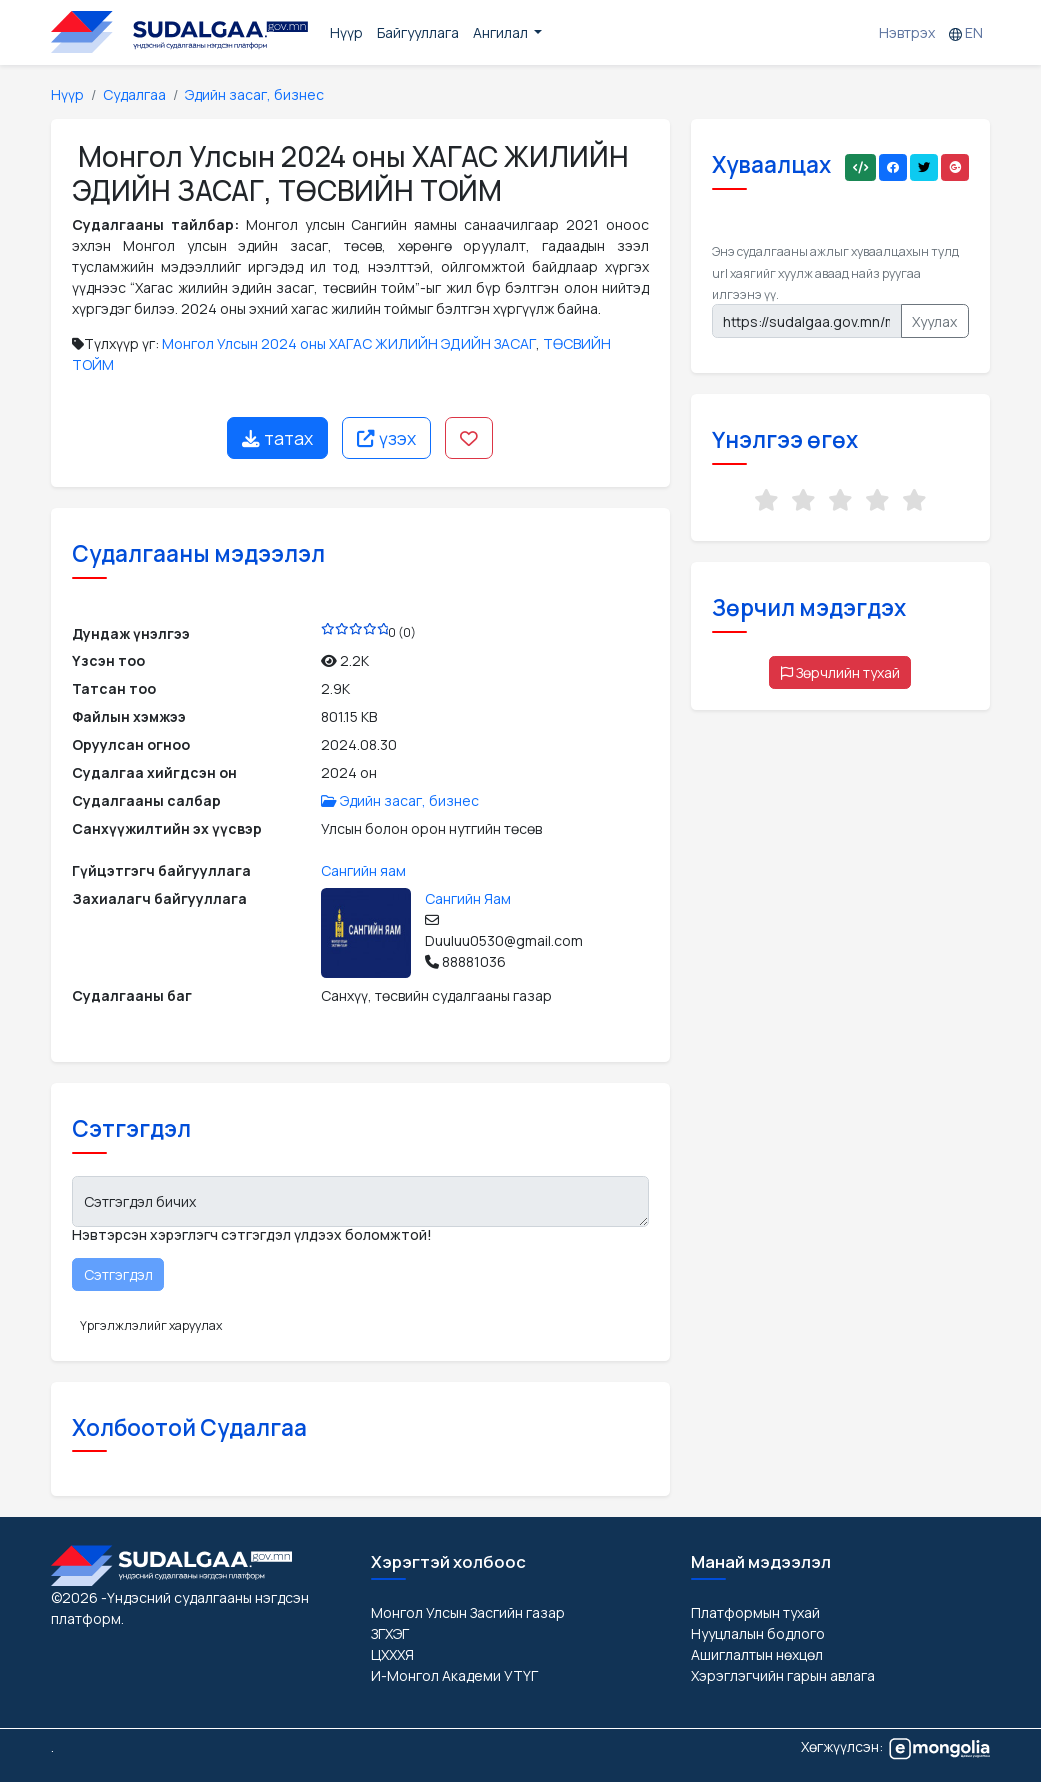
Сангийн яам (363, 870)
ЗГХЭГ (390, 1633)
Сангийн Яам (468, 898)
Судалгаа (134, 94)
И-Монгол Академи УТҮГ (454, 1675)
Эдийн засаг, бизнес (254, 94)
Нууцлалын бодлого (758, 1633)
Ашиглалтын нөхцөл (757, 1654)
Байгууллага (418, 32)
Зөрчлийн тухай (840, 672)
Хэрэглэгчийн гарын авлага (783, 1675)
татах (277, 438)
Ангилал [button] (502, 32)
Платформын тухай (755, 1612)
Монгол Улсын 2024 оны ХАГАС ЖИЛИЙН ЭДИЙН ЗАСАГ (349, 343)
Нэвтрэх (907, 32)
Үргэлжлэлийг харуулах (151, 1325)
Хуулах (934, 321)
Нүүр (346, 32)
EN (966, 32)
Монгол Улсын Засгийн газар (468, 1612)
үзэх (386, 438)
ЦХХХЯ (392, 1654)
